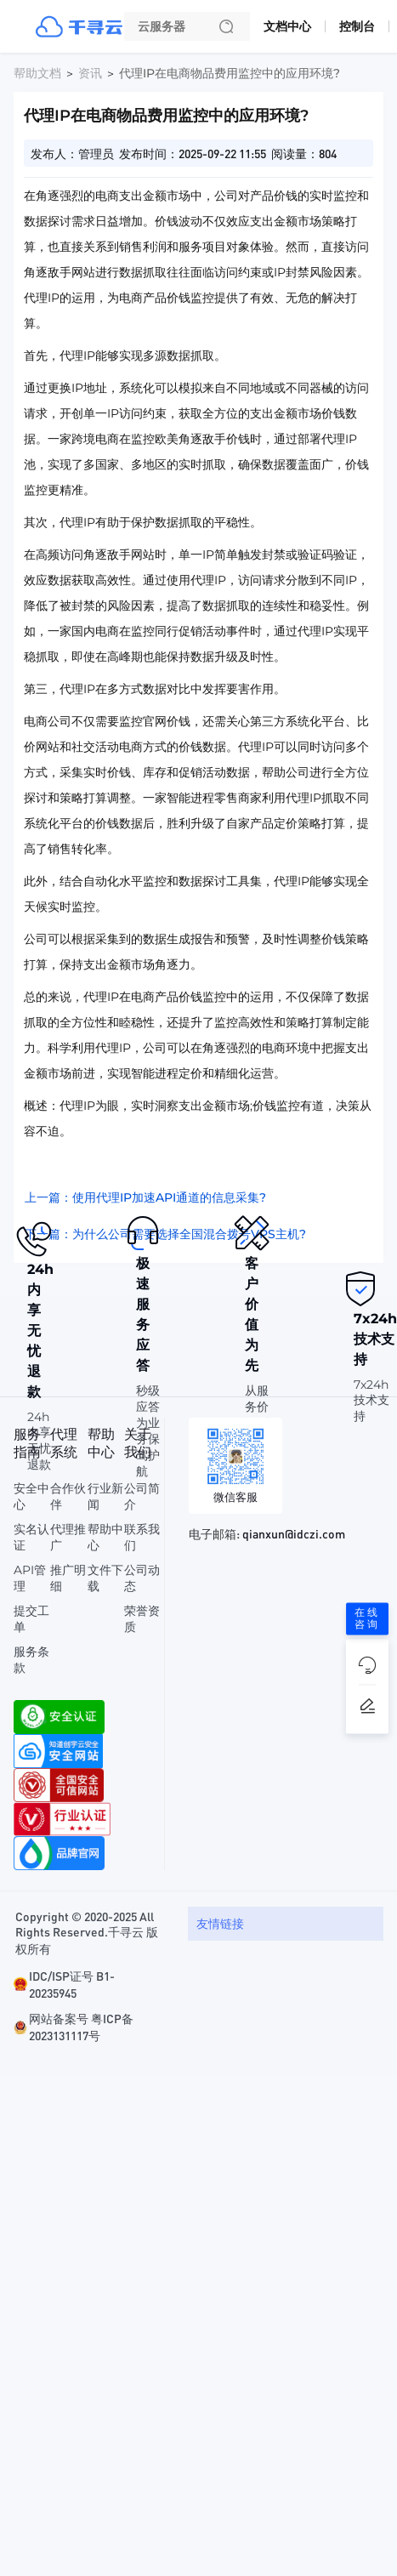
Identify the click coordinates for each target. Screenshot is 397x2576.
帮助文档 (37, 73)
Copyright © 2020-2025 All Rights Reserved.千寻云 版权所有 (86, 1932)
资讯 (90, 73)
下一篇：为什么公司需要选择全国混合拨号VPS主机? (165, 1234)
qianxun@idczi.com (293, 1533)
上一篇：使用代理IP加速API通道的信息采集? (145, 1197)
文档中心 (287, 26)
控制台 (357, 26)
